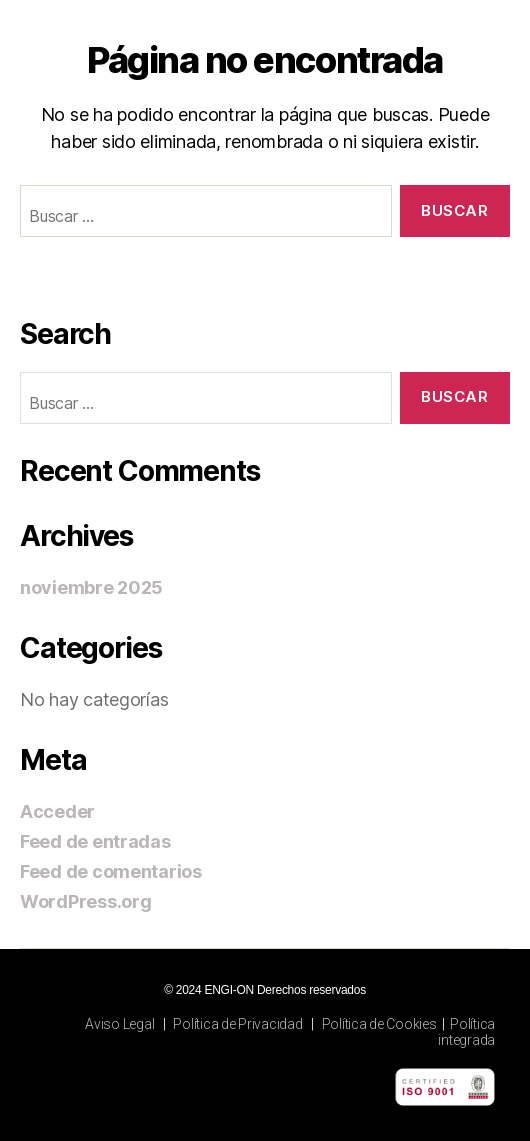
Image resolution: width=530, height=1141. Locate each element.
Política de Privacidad (237, 1024)
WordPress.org (86, 901)
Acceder (57, 811)
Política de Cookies (379, 1024)
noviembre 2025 (91, 587)
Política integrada (466, 1032)
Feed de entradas (95, 841)
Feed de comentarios (111, 871)
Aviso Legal (119, 1024)
